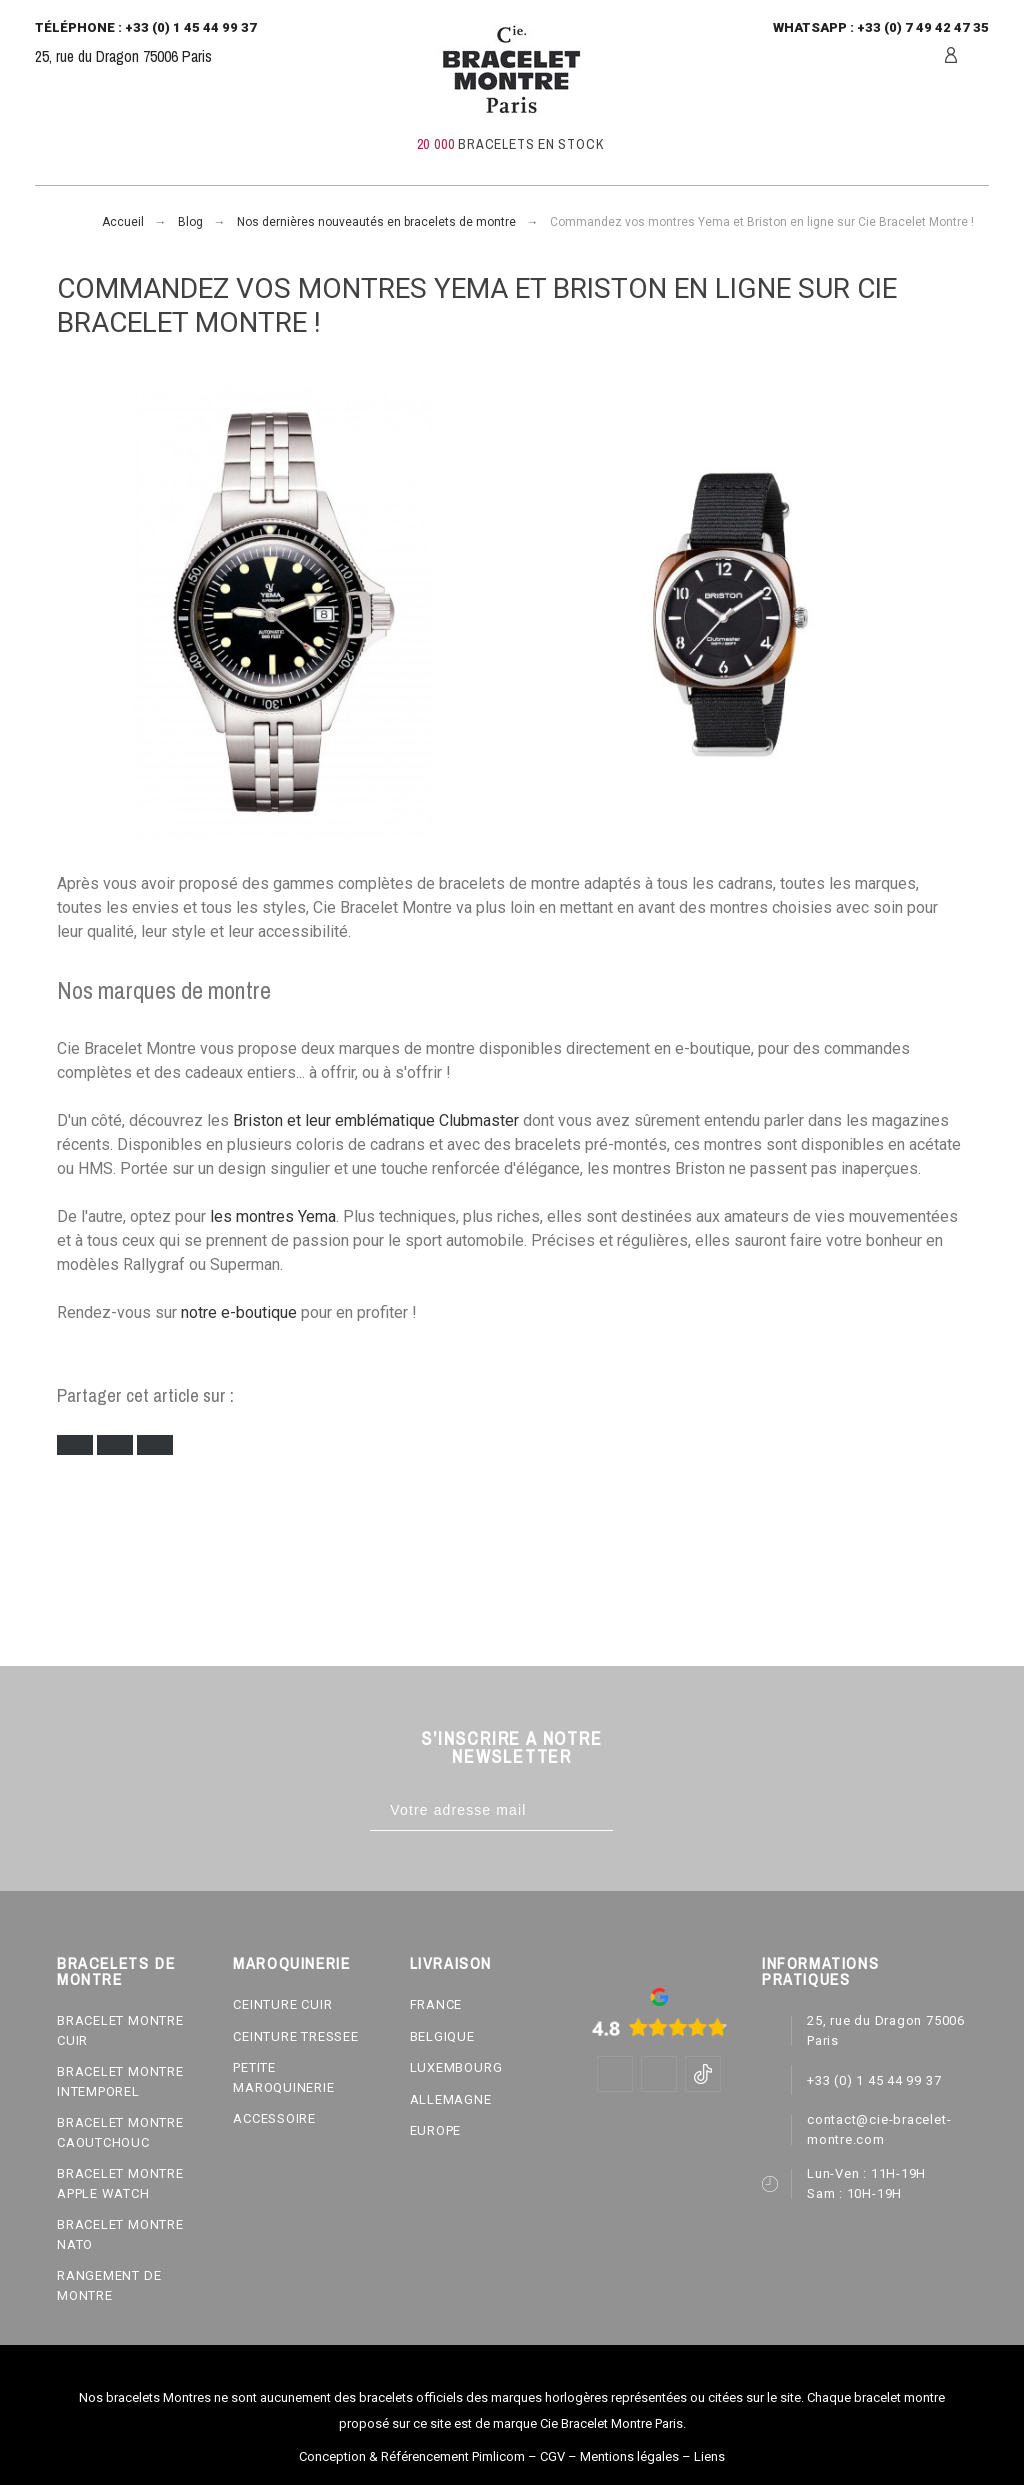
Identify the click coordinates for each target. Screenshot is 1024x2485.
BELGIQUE (442, 2036)
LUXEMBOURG (456, 2067)
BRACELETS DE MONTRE (116, 1971)
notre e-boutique (239, 1312)
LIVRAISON (451, 1963)
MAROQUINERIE (291, 1963)
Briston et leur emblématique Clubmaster (376, 1120)
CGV (552, 2456)
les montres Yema (273, 1216)
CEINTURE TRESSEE (295, 2036)
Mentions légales (629, 2456)
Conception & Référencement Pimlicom (412, 2456)
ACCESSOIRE (274, 2118)
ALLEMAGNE (451, 2099)
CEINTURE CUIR (282, 2004)
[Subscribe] (633, 1810)
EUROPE (436, 2130)
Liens (709, 2456)
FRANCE (436, 2004)
